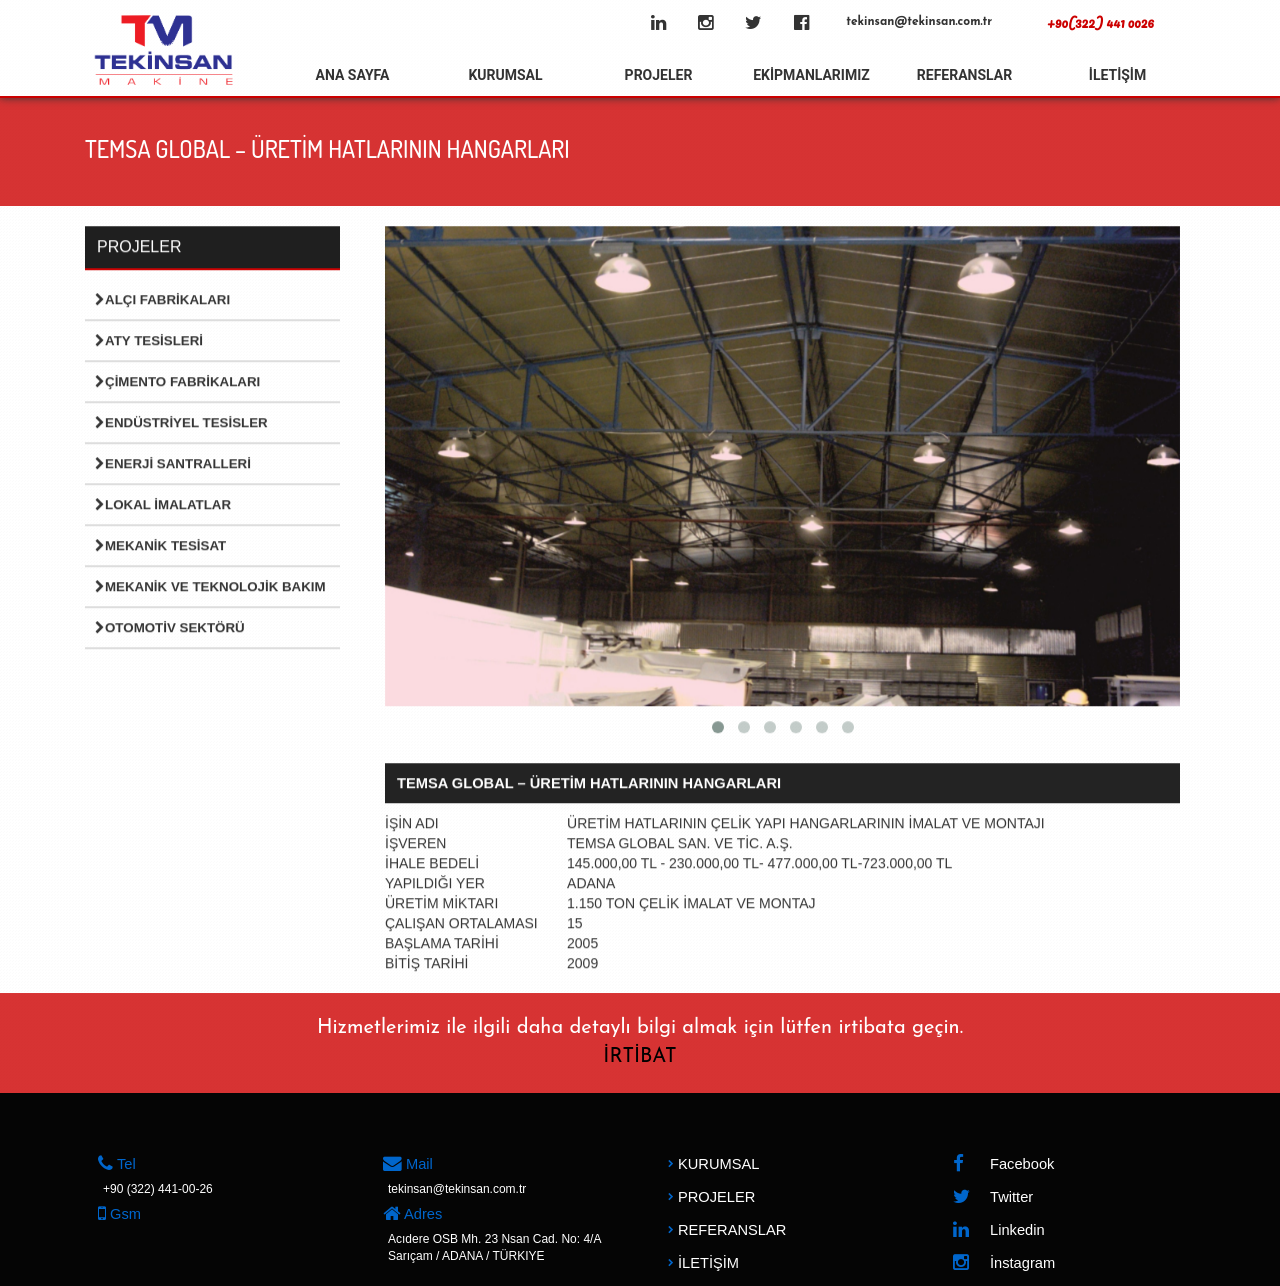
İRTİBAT (639, 1057)
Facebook (1003, 1164)
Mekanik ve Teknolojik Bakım (210, 587)
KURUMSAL (505, 75)
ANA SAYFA (353, 75)
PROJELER (659, 75)
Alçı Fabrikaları (162, 300)
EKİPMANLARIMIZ (811, 75)
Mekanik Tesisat (160, 546)
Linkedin (998, 1230)
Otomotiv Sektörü (170, 628)
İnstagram (1003, 1263)
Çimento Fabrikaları (177, 382)
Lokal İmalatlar (163, 505)
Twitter (992, 1197)
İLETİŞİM (1117, 75)
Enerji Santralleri (173, 464)
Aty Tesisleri (149, 341)
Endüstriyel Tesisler (181, 423)
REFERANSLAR (964, 75)
